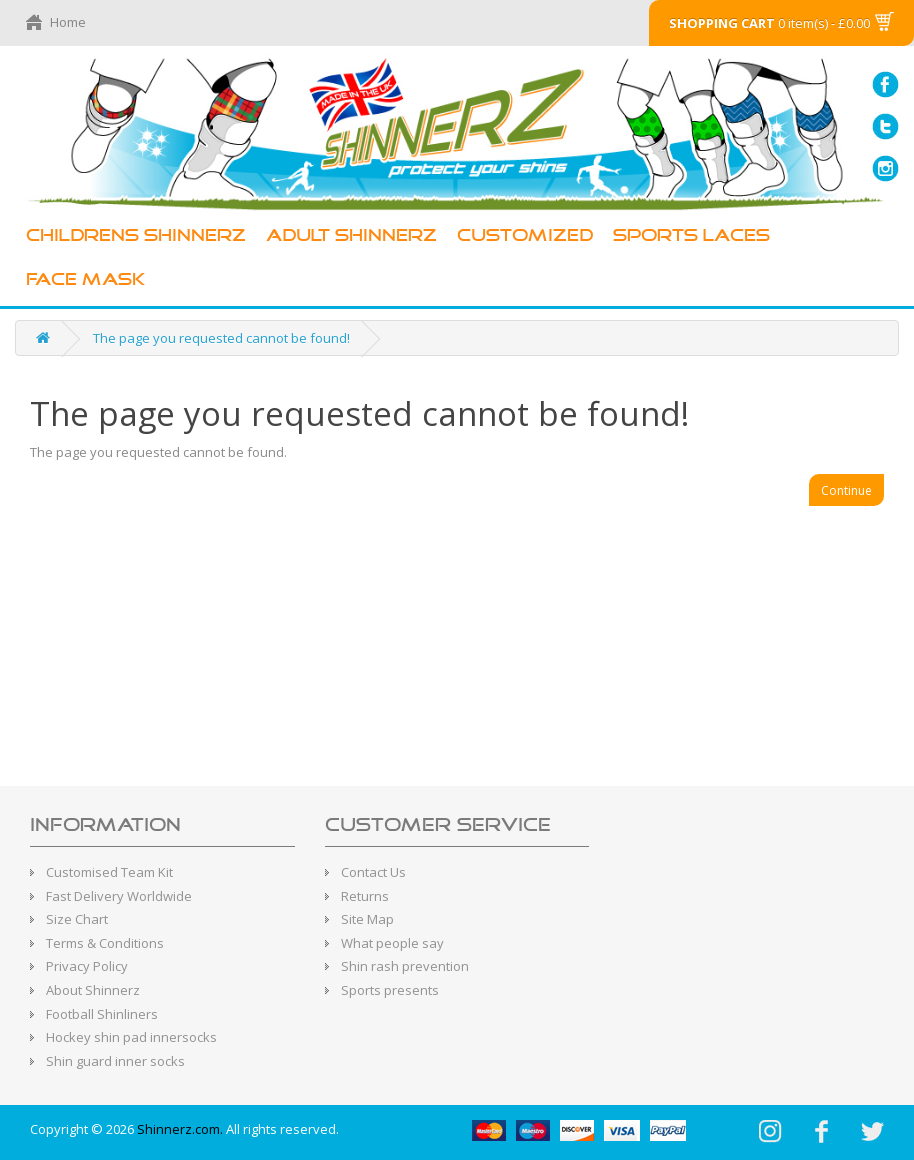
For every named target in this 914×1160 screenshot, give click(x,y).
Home (68, 22)
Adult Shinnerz (351, 236)
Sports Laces (691, 236)
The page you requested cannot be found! (221, 338)
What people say (392, 943)
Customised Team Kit (109, 872)
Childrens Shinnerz (136, 236)
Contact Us (373, 872)
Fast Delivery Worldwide (119, 896)
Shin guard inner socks (115, 1061)
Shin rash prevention (405, 966)
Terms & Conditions (105, 943)
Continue (846, 490)
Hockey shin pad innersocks (131, 1037)
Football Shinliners (102, 1014)
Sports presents (390, 990)
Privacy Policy (87, 966)
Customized (525, 236)
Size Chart (77, 919)
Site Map (367, 919)
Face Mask (85, 280)
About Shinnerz (93, 990)
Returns (365, 896)
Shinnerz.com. (180, 1129)
